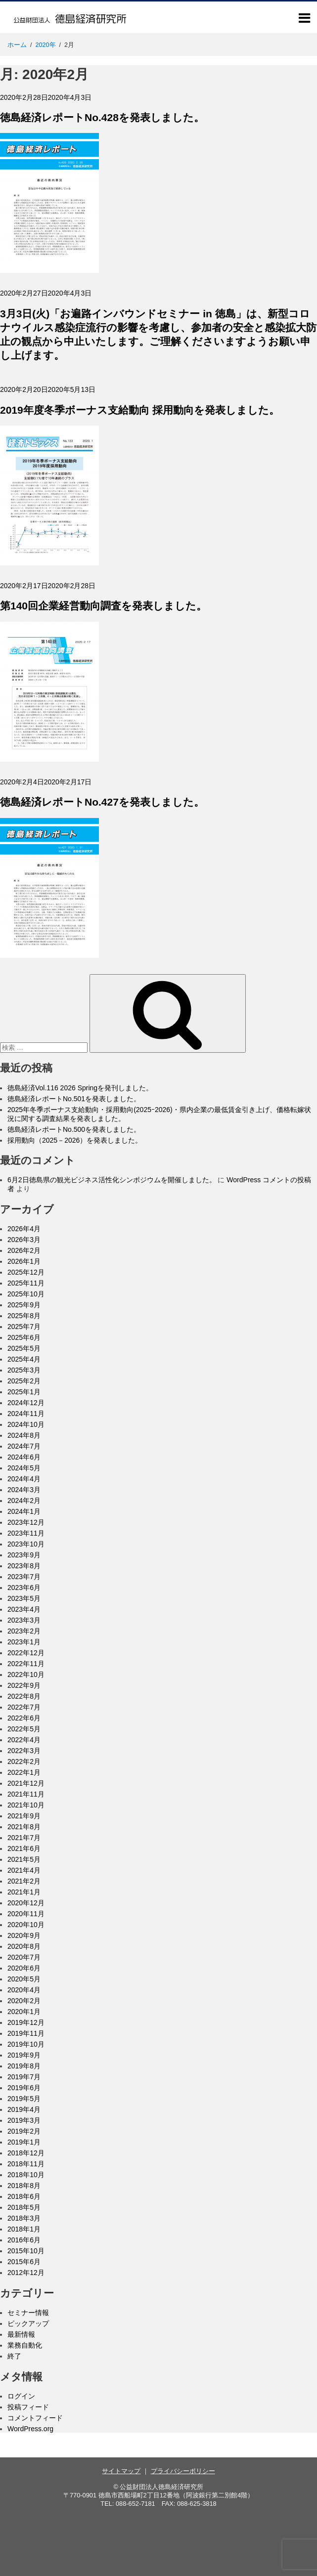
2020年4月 (24, 1990)
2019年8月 (24, 2066)
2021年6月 (24, 1848)
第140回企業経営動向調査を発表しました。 (103, 605)
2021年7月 (24, 1838)
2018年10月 (26, 2175)
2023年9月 (24, 1555)
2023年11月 (26, 1533)
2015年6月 (24, 2262)
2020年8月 (24, 1946)
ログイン (21, 2396)
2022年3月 (24, 1751)
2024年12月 (26, 1403)
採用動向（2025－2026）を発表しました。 (74, 1140)
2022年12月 (26, 1653)
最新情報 (21, 2334)
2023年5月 (24, 1598)
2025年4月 (24, 1359)
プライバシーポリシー (183, 2471)
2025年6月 (24, 1337)
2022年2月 (24, 1761)
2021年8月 (24, 1827)
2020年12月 (26, 1903)
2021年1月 (24, 1892)
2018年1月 (24, 2229)
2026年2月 (24, 1250)
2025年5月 (24, 1348)
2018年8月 (24, 2186)
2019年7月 (24, 2077)
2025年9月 (24, 1305)
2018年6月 (24, 2196)
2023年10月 (26, 1544)
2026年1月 (24, 1261)
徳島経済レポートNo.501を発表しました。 (73, 1099)
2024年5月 (24, 1468)
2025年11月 (26, 1283)
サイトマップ (121, 2471)
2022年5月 (24, 1729)
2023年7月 (24, 1577)
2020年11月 (26, 1914)
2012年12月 (26, 2272)
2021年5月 (24, 1859)
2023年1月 (24, 1642)
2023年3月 (24, 1620)
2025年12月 (26, 1272)
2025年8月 (24, 1316)
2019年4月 (24, 2109)
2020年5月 (24, 1979)
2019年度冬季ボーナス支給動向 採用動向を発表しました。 (139, 410)
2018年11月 (26, 2164)
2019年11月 (26, 2033)
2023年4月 (24, 1609)
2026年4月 (24, 1229)
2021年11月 (26, 1794)
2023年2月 (24, 1631)
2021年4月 (24, 1870)
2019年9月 (24, 2055)
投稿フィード (28, 2407)
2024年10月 (26, 1424)
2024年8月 (24, 1435)
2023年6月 (24, 1587)
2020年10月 (26, 1925)
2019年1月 (24, 2142)
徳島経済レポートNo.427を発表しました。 (102, 802)
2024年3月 (24, 1490)
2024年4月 (24, 1479)
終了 (14, 2356)
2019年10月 (26, 2044)
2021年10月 (26, 1805)
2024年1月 (24, 1511)
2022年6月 (24, 1718)
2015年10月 (26, 2251)
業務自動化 (24, 2345)
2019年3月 (24, 2120)
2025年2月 (24, 1381)
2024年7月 (24, 1446)
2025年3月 (24, 1370)
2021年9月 (24, 1816)
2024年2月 (24, 1500)
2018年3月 (24, 2218)
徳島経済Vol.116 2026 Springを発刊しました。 (80, 1088)
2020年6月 (24, 1968)
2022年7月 (24, 1707)
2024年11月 (26, 1413)
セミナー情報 (28, 2313)
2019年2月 (24, 2131)
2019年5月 (24, 2099)
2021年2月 (24, 1881)
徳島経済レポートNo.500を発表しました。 (73, 1129)
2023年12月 (26, 1522)
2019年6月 (24, 2088)
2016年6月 (24, 2240)
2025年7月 (24, 1327)
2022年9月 (24, 1685)
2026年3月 (24, 1240)
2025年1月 (24, 1392)
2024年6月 (24, 1457)
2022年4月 (24, 1740)
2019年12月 (26, 2022)
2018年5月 (24, 2207)
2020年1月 (24, 2012)
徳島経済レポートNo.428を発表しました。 (102, 117)
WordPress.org (30, 2429)
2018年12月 (26, 2153)
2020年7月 (24, 1957)
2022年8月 (24, 1696)
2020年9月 (24, 1935)
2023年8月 (24, 1566)
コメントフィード (35, 2418)
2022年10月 (26, 1674)
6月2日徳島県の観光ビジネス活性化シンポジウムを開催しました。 (111, 1180)
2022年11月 (26, 1664)
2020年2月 (24, 2001)
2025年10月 (26, 1294)
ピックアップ (28, 2323)
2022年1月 (24, 1772)
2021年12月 (26, 1783)
